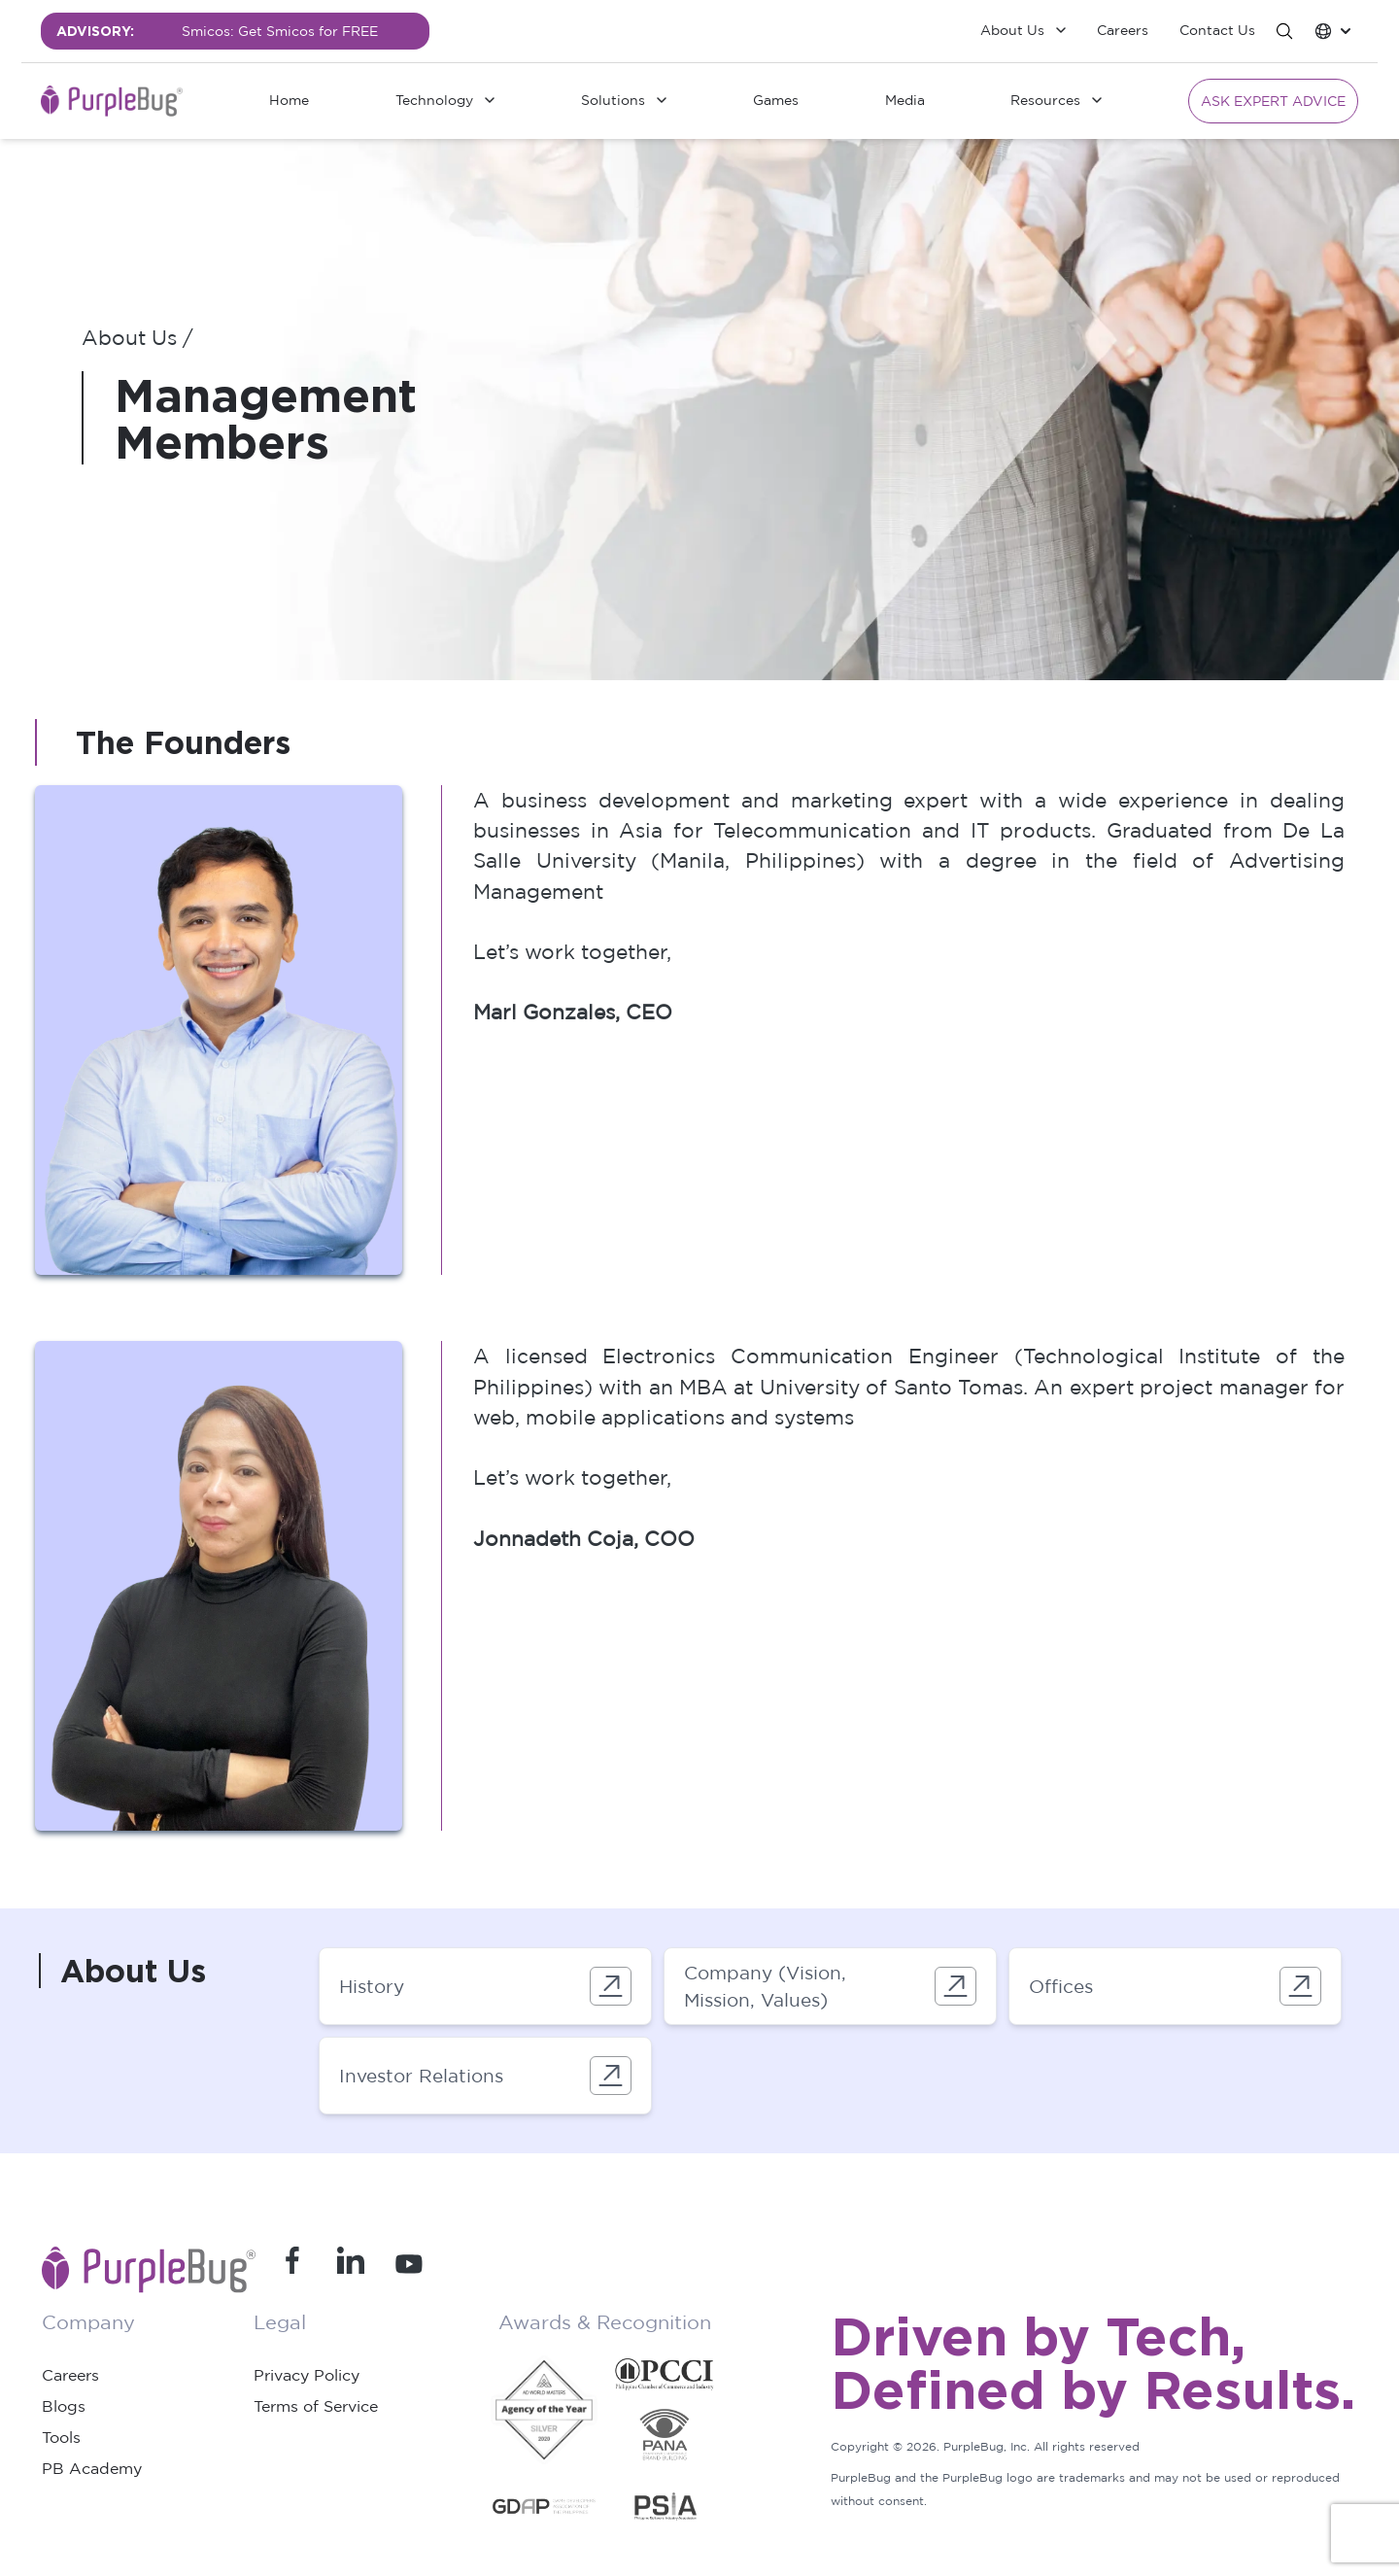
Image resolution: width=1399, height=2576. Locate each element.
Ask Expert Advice (1273, 100)
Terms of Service (316, 2406)
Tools (61, 2437)
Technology (434, 99)
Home (289, 99)
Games (776, 99)
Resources (1045, 99)
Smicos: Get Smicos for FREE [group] (280, 30)
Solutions (613, 99)
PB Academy (92, 2468)
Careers (1122, 29)
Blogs (63, 2406)
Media (905, 99)
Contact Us (1217, 29)
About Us (1012, 29)
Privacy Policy (306, 2375)
